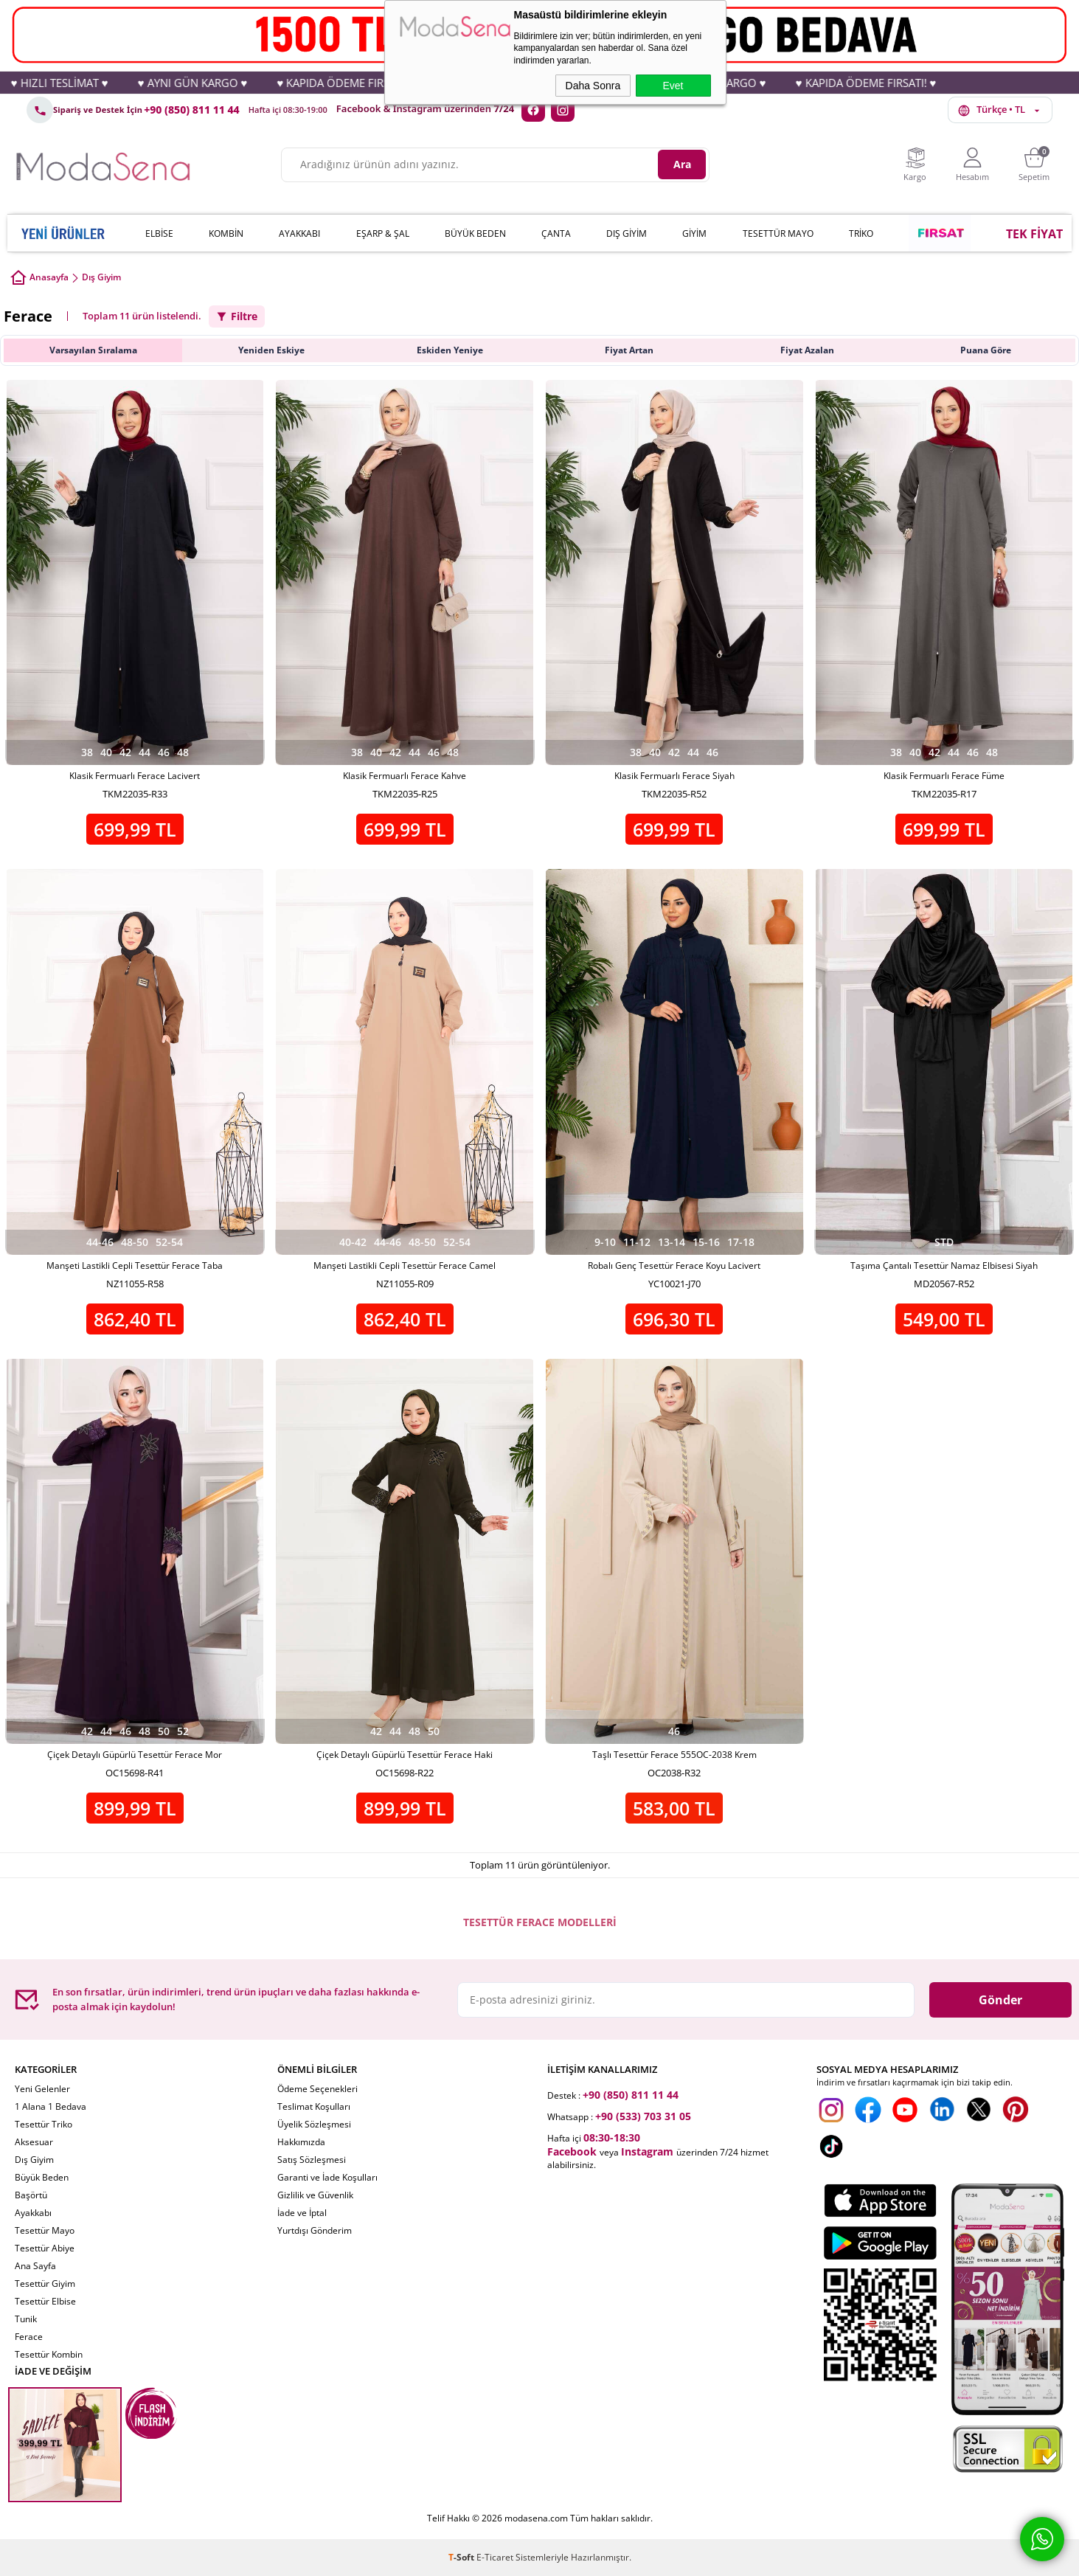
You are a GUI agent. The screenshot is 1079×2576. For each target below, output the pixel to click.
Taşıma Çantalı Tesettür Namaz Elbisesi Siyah (944, 1265)
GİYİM (694, 233)
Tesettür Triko (43, 2124)
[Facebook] (533, 110)
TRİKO (861, 233)
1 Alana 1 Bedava (50, 2106)
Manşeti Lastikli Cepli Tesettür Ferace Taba (134, 1265)
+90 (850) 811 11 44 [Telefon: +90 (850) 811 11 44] (192, 110)
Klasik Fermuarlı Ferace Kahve (404, 775)
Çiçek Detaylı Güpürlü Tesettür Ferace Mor (134, 1754)
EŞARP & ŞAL (382, 233)
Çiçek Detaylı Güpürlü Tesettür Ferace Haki (404, 1754)
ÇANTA (556, 233)
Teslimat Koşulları (313, 2106)
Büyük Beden (42, 2177)
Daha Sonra (593, 85)
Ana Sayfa (35, 2266)
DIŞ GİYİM (626, 233)
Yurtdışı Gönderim (314, 2230)
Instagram (647, 2151)
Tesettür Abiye (44, 2248)
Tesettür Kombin (49, 2354)
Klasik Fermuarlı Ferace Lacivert (134, 775)
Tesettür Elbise (45, 2301)
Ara (682, 164)
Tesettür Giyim (45, 2283)
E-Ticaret (494, 2557)
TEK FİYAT (1034, 234)
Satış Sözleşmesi (311, 2159)
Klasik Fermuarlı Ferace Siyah (674, 775)
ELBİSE (159, 233)
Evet (672, 85)
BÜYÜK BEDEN (475, 233)
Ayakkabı (33, 2212)
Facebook (572, 2151)
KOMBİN (226, 233)
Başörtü (31, 2195)
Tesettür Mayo (44, 2230)
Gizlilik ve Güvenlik (315, 2195)
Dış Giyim (34, 2159)
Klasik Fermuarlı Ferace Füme (944, 775)
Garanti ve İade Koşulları (327, 2177)
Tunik (26, 2319)
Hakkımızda (301, 2142)
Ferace (29, 2336)
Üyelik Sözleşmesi (314, 2124)
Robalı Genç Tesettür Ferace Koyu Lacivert (674, 1265)
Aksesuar (34, 2142)
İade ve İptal (302, 2212)
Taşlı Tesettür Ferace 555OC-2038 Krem (674, 1754)
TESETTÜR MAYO (778, 233)
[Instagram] (563, 110)
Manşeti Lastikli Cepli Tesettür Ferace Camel (404, 1265)
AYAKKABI (299, 233)
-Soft (462, 2557)
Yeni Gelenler (42, 2088)
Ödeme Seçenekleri (317, 2088)
